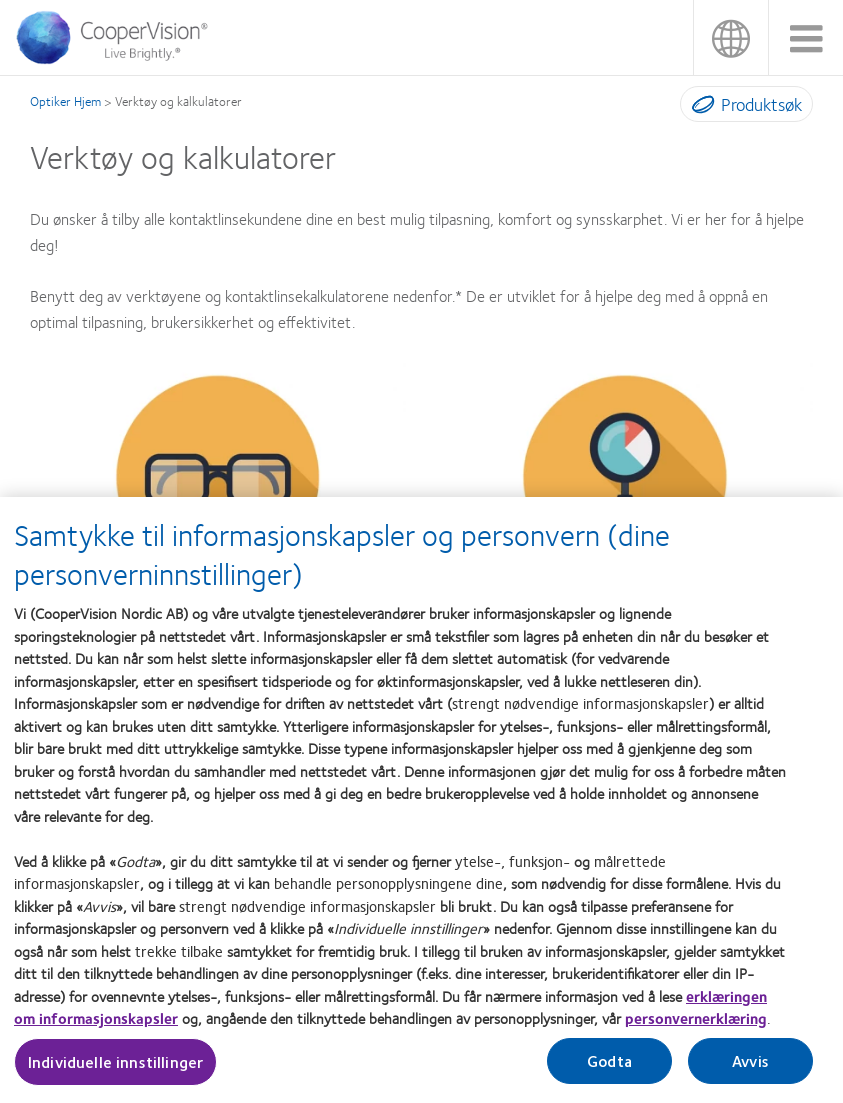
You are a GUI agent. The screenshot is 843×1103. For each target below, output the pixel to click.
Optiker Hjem (65, 101)
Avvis (750, 1069)
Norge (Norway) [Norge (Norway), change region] (730, 37)
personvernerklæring (696, 1027)
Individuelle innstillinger (115, 1070)
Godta (609, 1069)
